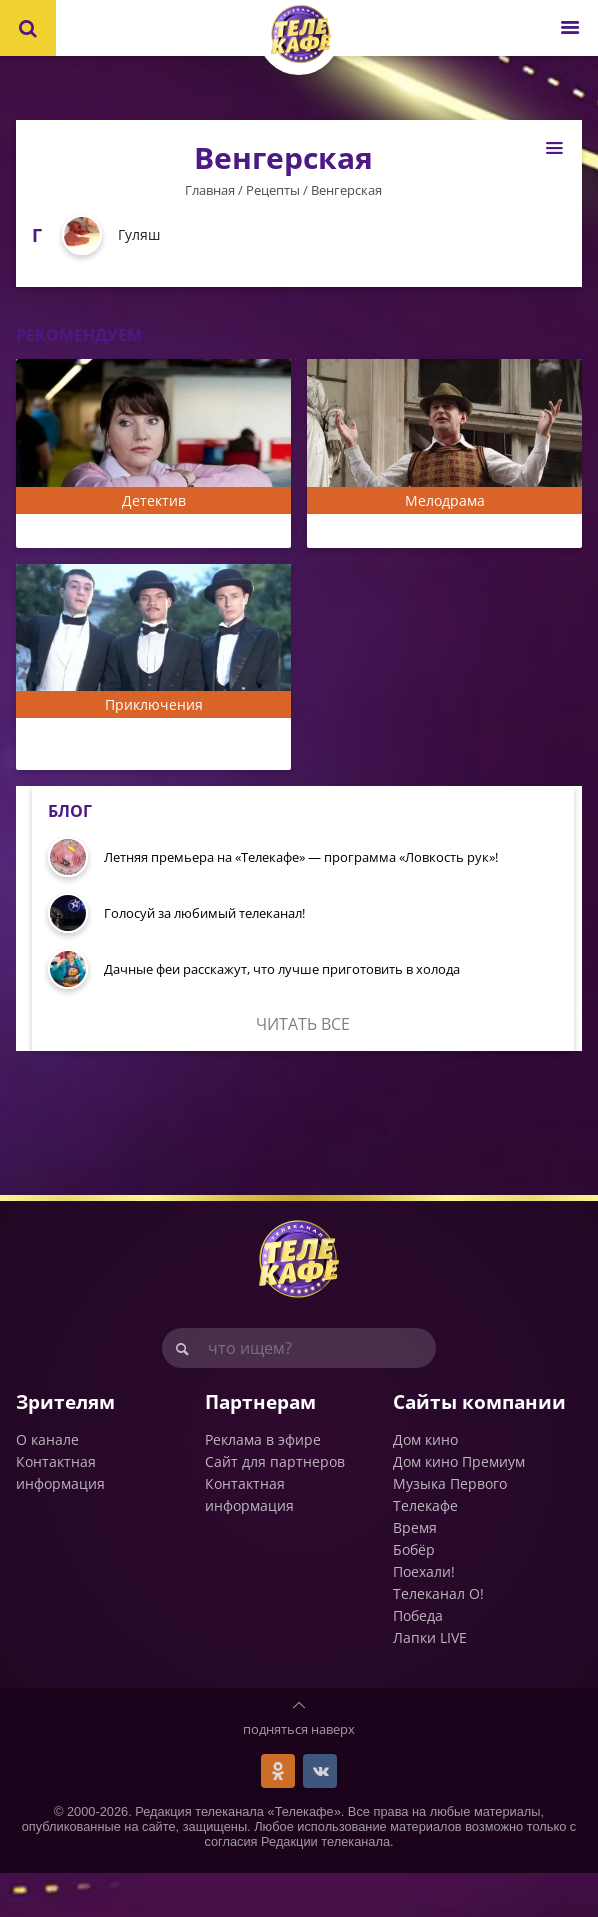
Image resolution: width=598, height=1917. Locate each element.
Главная (210, 190)
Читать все (303, 1068)
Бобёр (414, 1593)
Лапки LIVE (430, 1681)
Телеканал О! (438, 1637)
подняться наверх (299, 1773)
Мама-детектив (83, 533)
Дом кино (425, 1483)
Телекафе (425, 1549)
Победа (418, 1659)
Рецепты (273, 190)
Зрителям (65, 1445)
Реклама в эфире (263, 1483)
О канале (47, 1483)
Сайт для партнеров (275, 1505)
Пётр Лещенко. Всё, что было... (436, 533)
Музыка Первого (450, 1527)
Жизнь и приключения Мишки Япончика (142, 768)
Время (415, 1571)
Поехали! (424, 1615)
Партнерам (260, 1445)
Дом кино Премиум (459, 1505)
